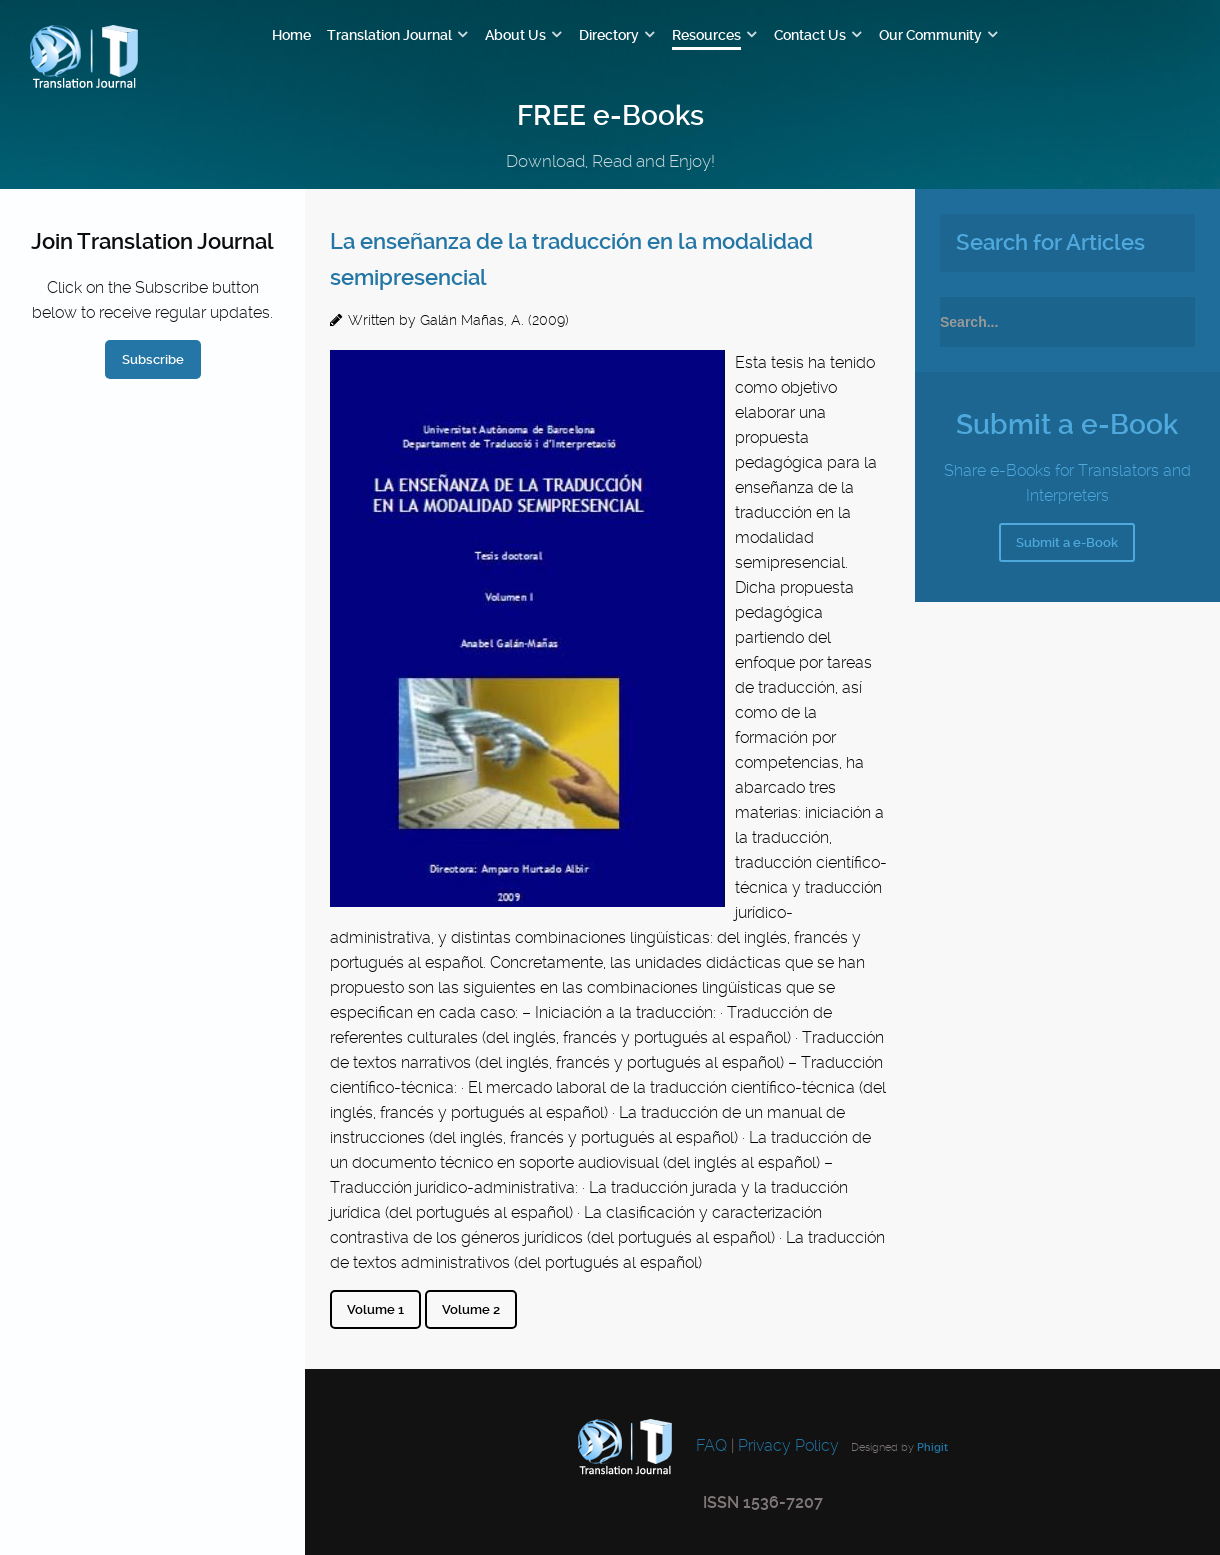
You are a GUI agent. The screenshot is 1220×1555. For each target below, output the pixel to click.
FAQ (709, 1445)
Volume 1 (375, 1309)
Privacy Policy (788, 1445)
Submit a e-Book (1067, 542)
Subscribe (153, 359)
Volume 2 (471, 1309)
